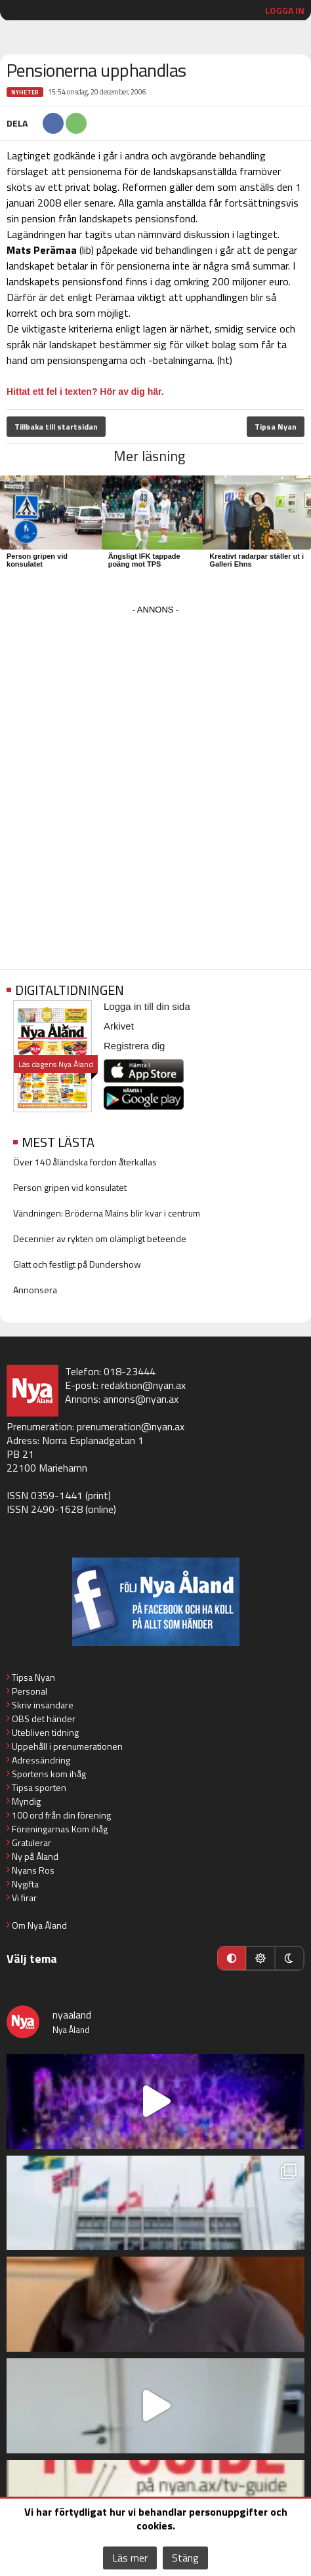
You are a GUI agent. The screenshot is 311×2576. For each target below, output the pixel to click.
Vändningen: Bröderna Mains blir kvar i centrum (106, 1213)
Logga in (284, 10)
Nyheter (25, 92)
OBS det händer (43, 1718)
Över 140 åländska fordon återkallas (85, 1162)
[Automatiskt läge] (231, 1958)
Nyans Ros (33, 1870)
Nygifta (25, 1884)
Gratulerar (31, 1842)
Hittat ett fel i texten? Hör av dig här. (85, 391)
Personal (29, 1691)
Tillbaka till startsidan (56, 426)
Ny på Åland (35, 1856)
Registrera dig (134, 1045)
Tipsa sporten (39, 1787)
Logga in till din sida (147, 1006)
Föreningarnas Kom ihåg (60, 1829)
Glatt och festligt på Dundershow (77, 1264)
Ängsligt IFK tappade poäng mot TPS (144, 560)
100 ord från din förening (61, 1815)
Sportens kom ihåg (49, 1774)
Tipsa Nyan (276, 426)
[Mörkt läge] (289, 1958)
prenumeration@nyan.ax (130, 1426)
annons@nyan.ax (140, 1399)
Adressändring (41, 1760)
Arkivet (119, 1026)
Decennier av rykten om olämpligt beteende (99, 1238)
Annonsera (35, 1290)
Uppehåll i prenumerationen (67, 1746)
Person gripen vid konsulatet (37, 560)
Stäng (185, 2558)
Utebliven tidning (45, 1732)
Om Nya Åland (39, 1925)
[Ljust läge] (260, 1958)
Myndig (26, 1801)
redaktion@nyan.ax (143, 1385)
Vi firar (24, 1897)
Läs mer (130, 2558)
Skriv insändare (42, 1705)
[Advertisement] (155, 773)
